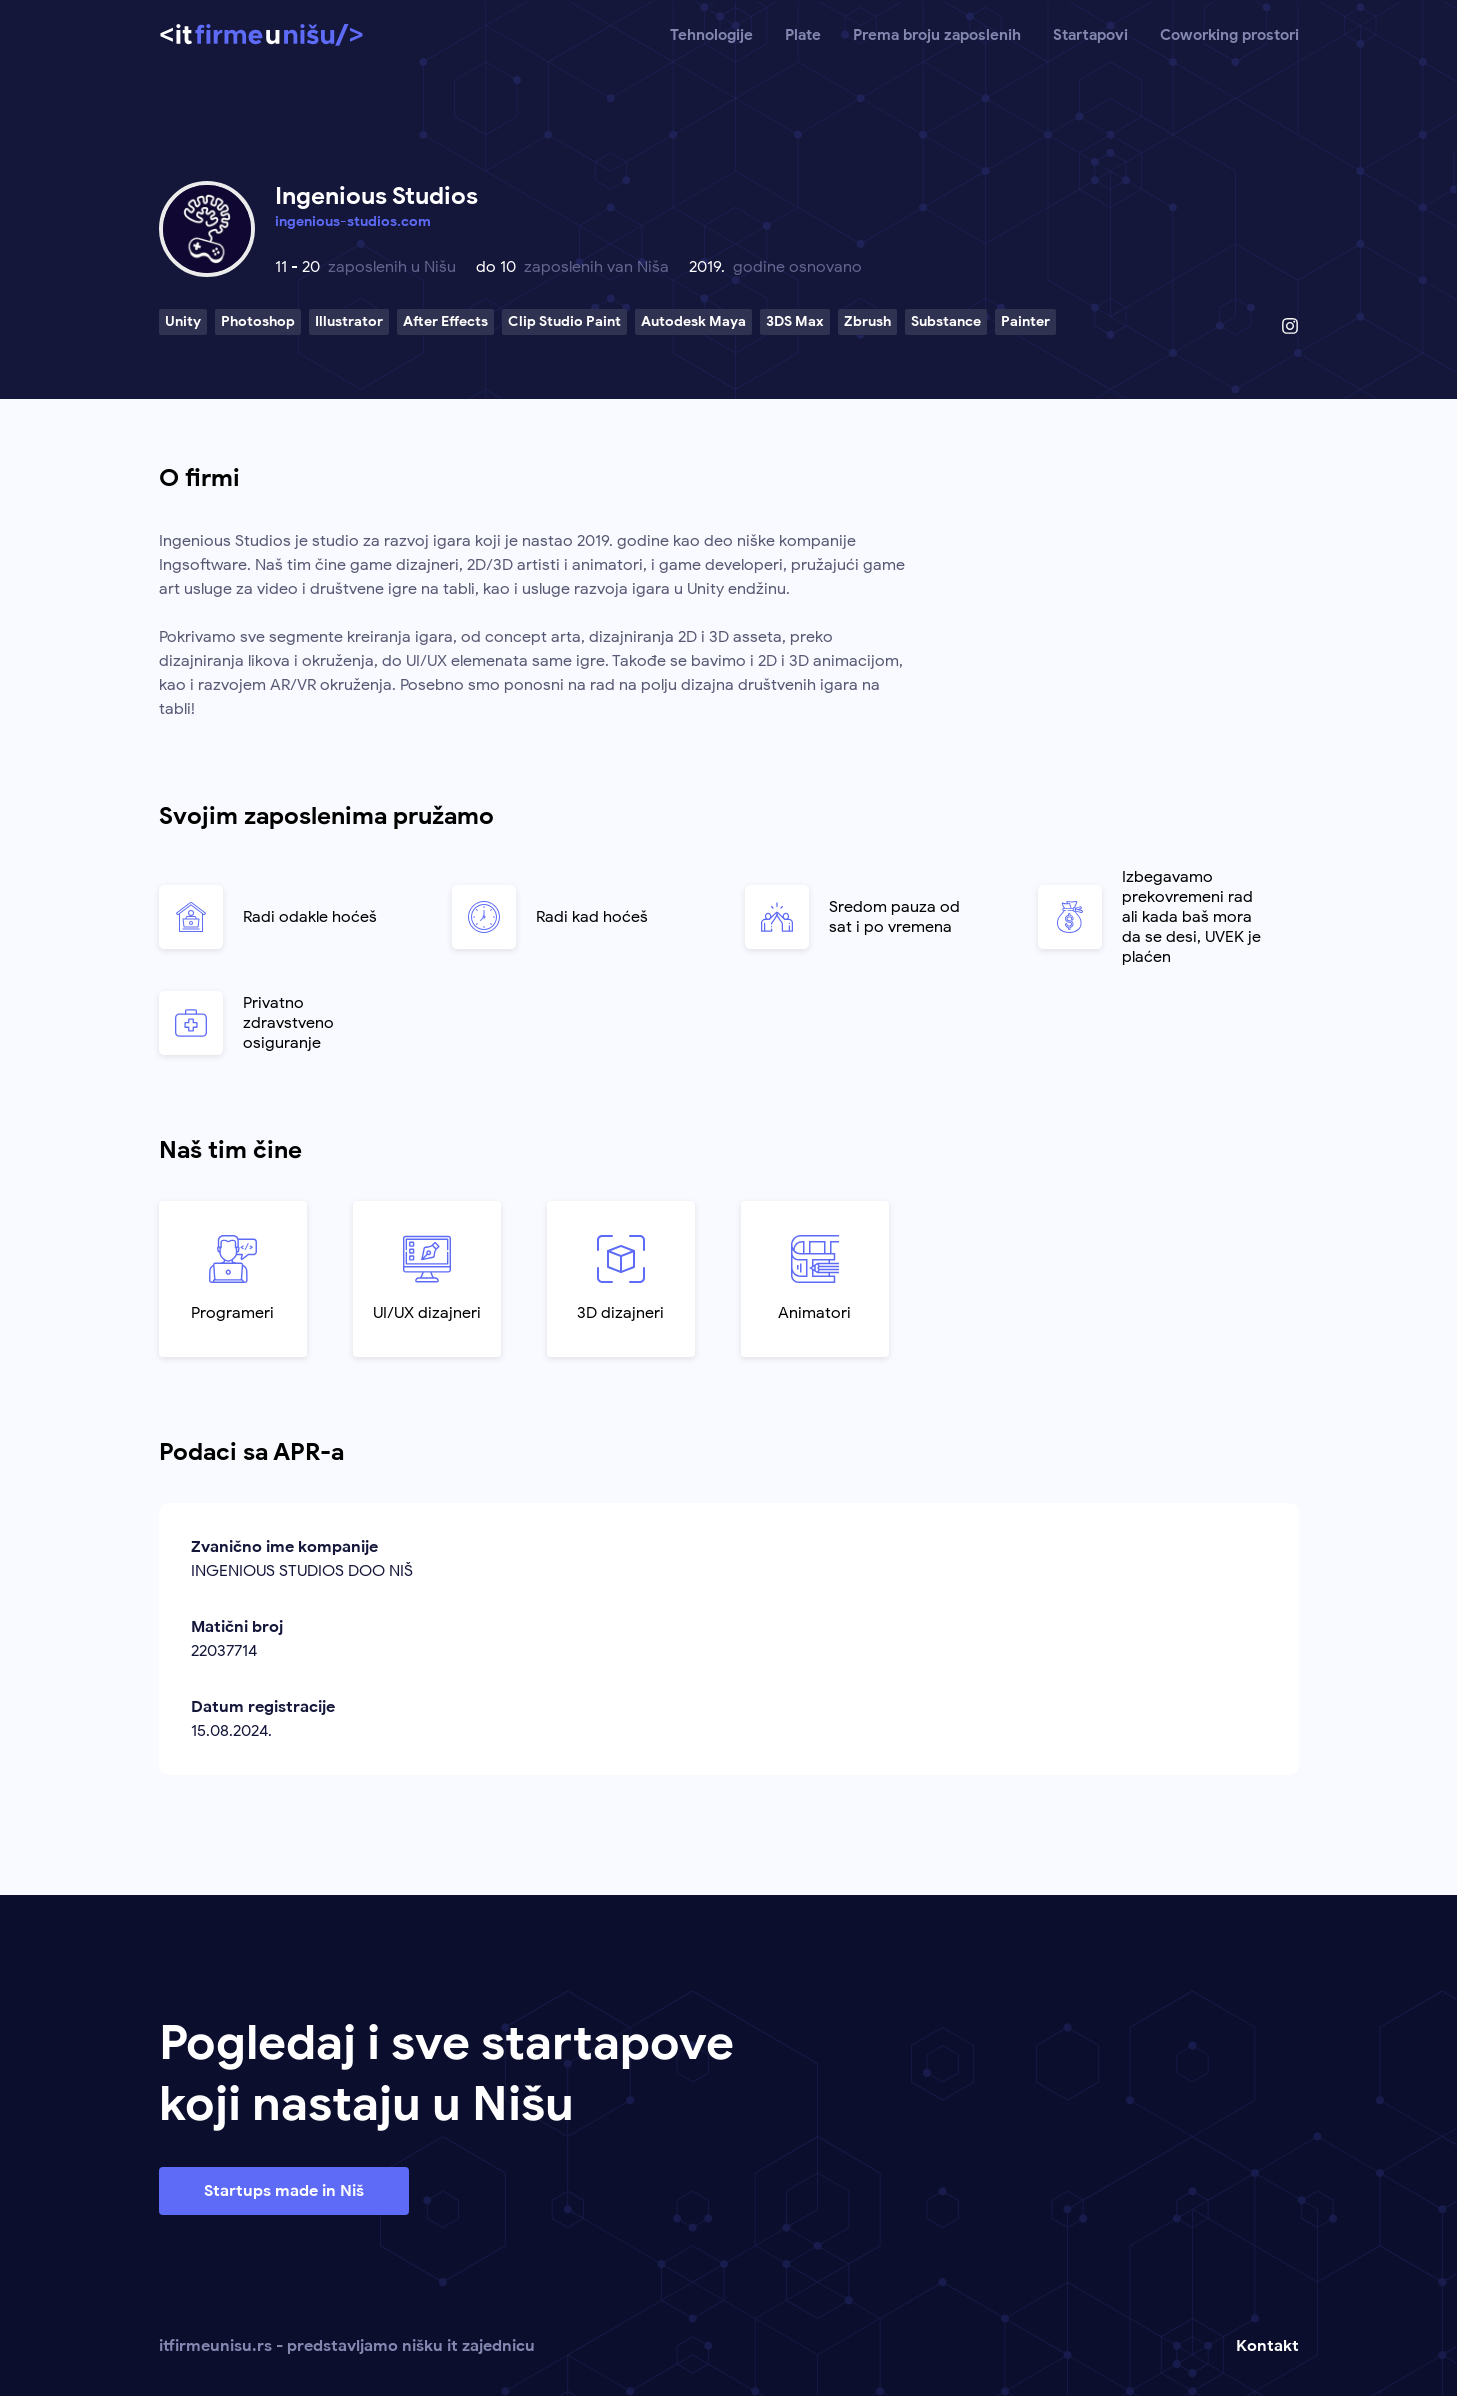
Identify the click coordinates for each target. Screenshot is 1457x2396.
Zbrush (867, 321)
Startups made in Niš (284, 2191)
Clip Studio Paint (564, 321)
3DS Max (795, 321)
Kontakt (1267, 2346)
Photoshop (258, 321)
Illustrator (349, 321)
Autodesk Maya (693, 321)
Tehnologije (711, 35)
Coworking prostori (1229, 35)
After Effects (445, 321)
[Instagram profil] (1290, 326)
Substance (946, 321)
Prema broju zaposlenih (937, 35)
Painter (1025, 321)
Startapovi (1090, 35)
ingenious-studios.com (353, 221)
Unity (183, 321)
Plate (803, 35)
